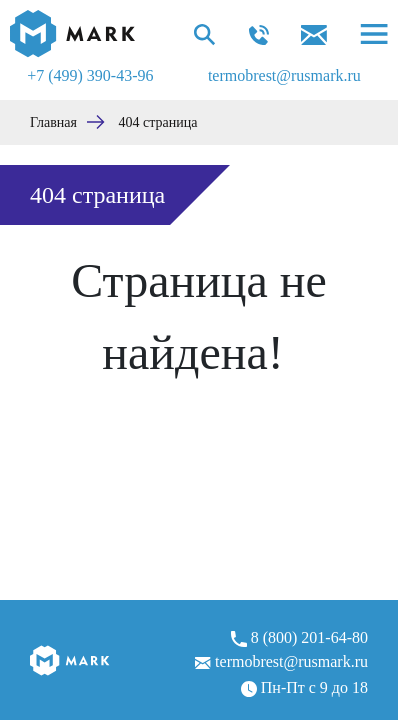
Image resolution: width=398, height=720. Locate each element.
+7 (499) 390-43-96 (90, 75)
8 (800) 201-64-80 (299, 638)
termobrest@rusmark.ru (284, 75)
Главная (53, 122)
